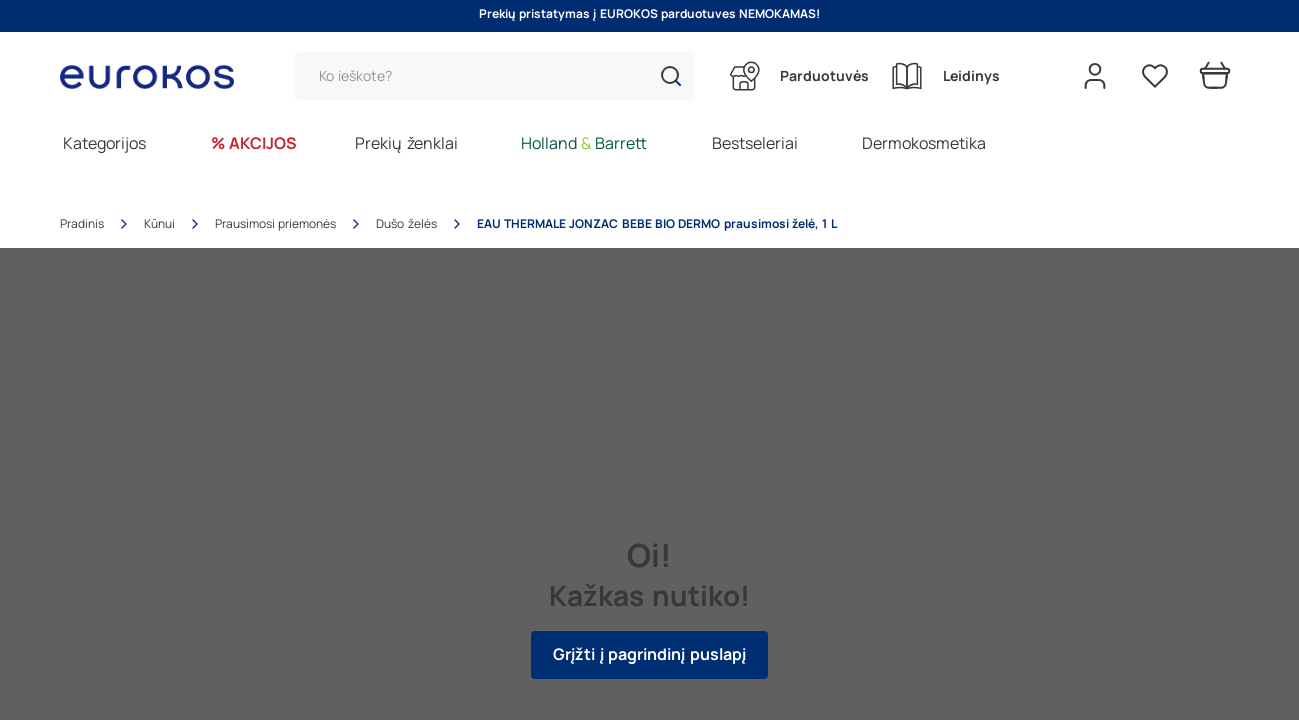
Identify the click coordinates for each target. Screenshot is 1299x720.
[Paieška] (495, 76)
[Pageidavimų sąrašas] (1155, 76)
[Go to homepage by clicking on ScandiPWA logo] (155, 76)
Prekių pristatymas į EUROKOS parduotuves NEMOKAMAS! (650, 14)
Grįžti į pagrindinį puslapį (649, 654)
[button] (671, 76)
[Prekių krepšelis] (1215, 76)
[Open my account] (1095, 76)
